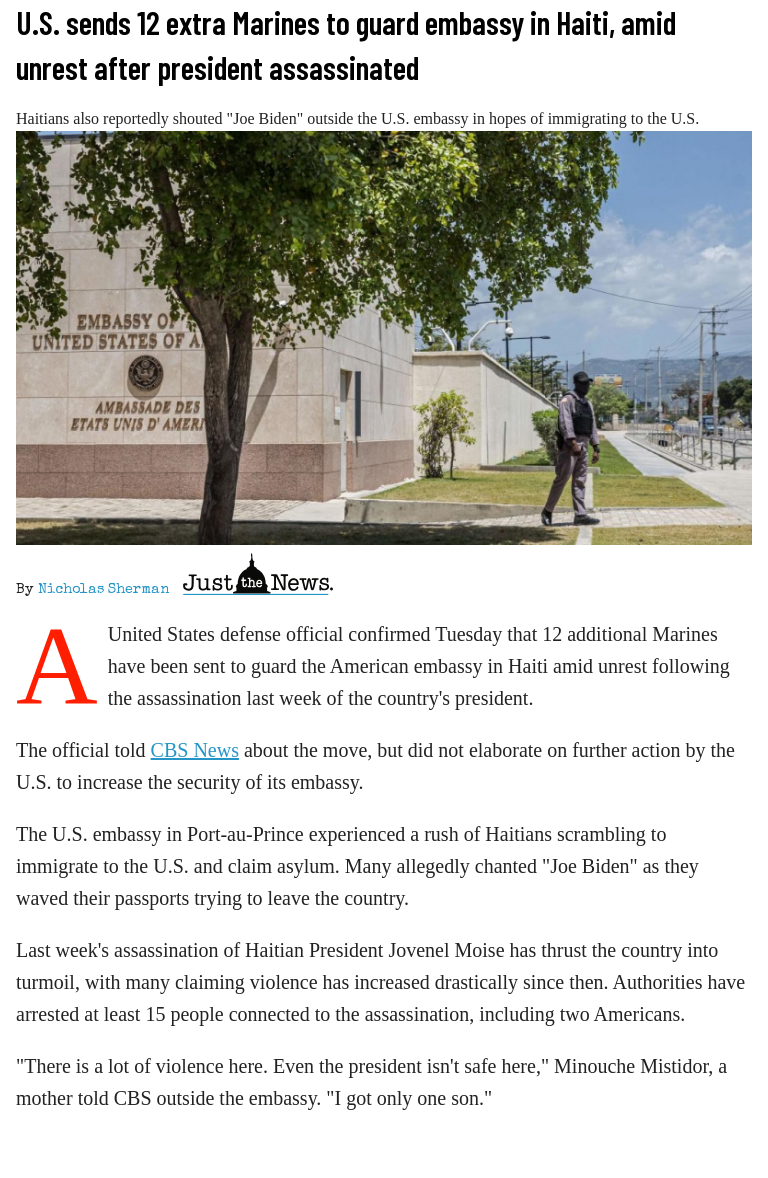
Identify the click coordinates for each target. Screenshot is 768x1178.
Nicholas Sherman (103, 590)
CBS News (195, 750)
